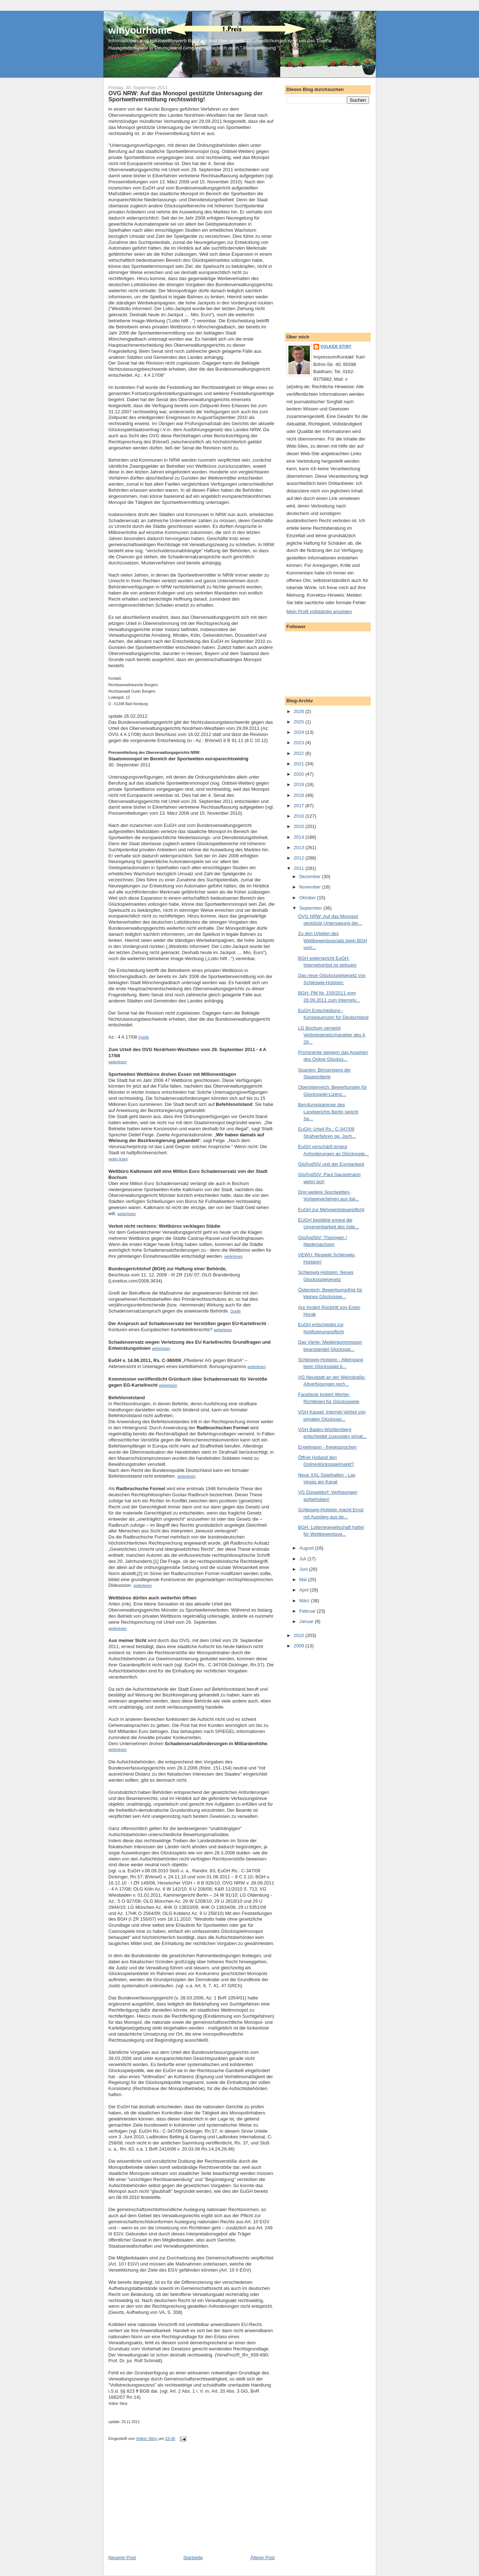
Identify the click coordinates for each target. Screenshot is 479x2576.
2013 (300, 847)
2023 (300, 742)
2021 (300, 763)
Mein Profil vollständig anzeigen (319, 611)
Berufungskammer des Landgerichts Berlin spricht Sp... (328, 1111)
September (311, 908)
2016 (300, 816)
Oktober (308, 897)
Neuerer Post (122, 2557)
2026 (300, 711)
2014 (300, 837)
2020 (300, 774)
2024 (300, 732)
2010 (300, 1635)
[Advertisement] (162, 2504)
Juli (303, 1558)
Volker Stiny (336, 346)
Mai (303, 1579)
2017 (300, 805)
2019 (300, 784)
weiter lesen (118, 1159)
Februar (308, 1611)
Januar (307, 1621)
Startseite (193, 2557)
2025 (300, 721)
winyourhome (140, 30)
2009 (300, 1645)
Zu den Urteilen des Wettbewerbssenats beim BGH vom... (332, 940)
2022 (300, 753)
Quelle (235, 1311)
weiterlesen (127, 1214)
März (305, 1600)
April (304, 1590)
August (307, 1548)
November (310, 887)
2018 (300, 795)
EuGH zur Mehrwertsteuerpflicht (331, 1209)
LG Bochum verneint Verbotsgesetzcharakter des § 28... (331, 1035)
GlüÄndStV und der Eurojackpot (331, 1164)
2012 (300, 858)
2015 (300, 826)
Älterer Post (262, 2557)
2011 (300, 868)
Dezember (310, 876)
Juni (304, 1569)
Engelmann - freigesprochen (327, 1447)
